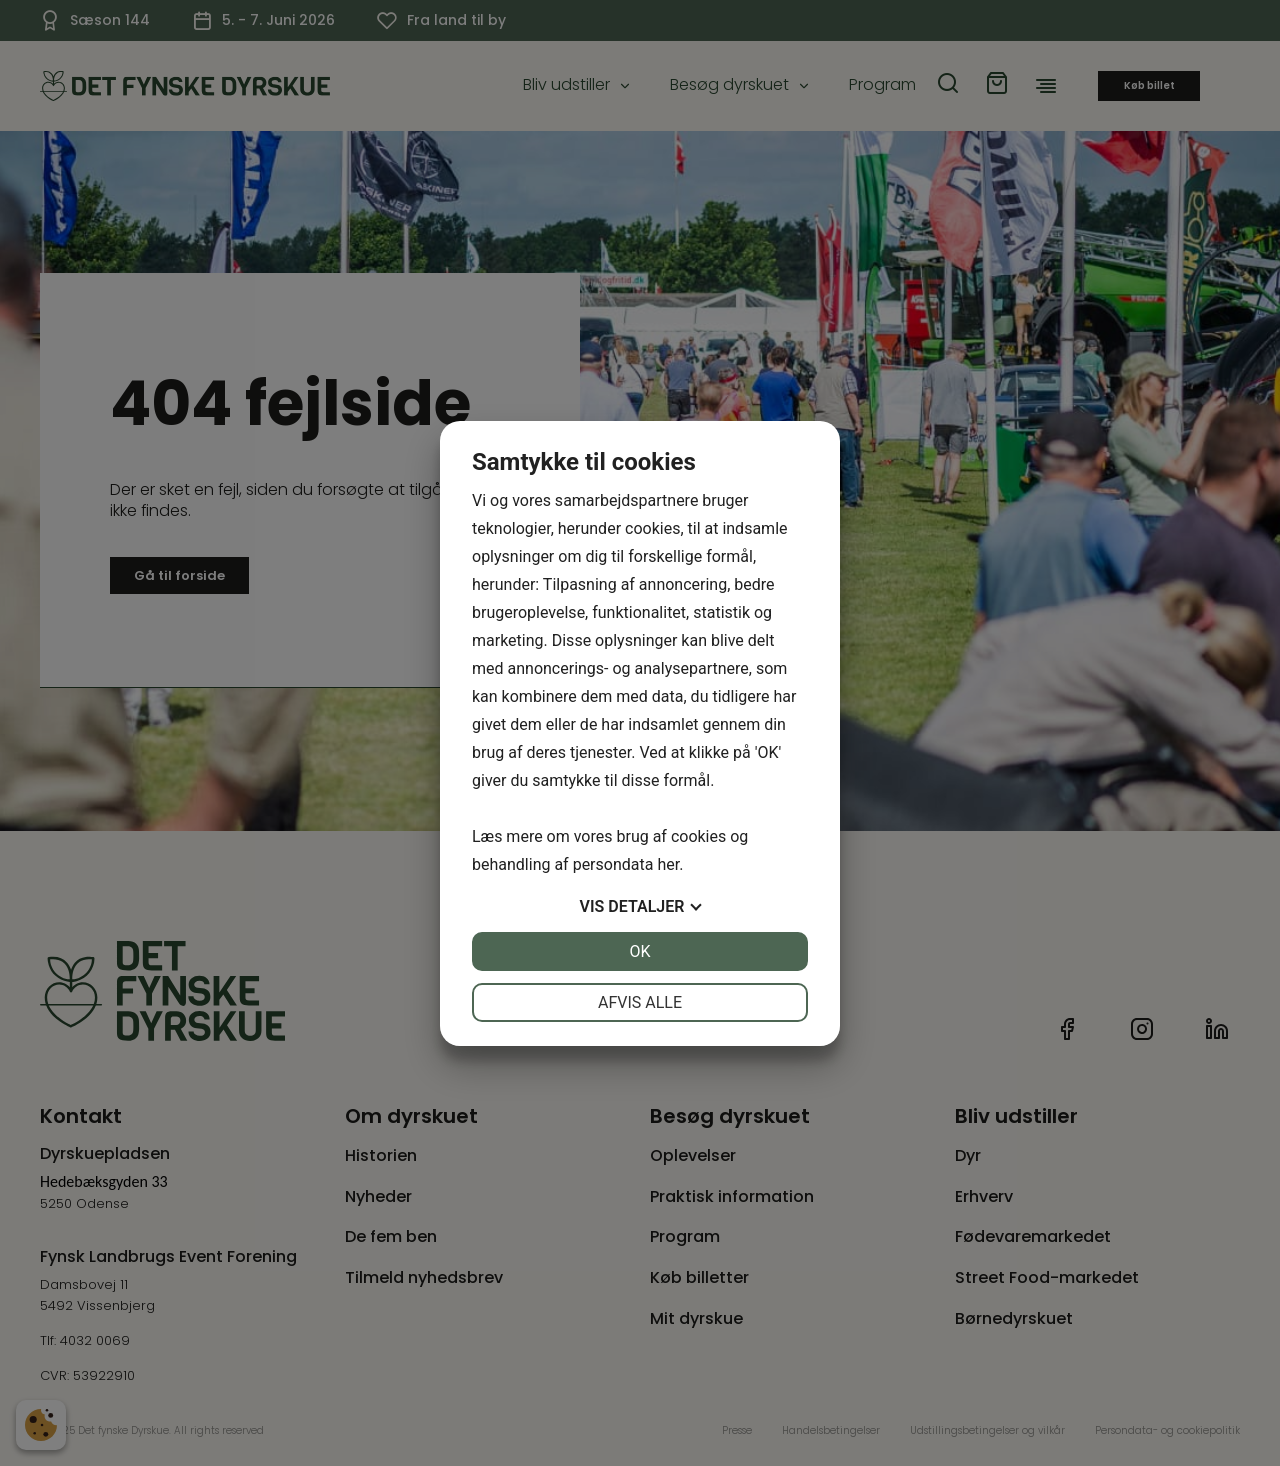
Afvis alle (640, 1002)
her (668, 864)
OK (639, 951)
